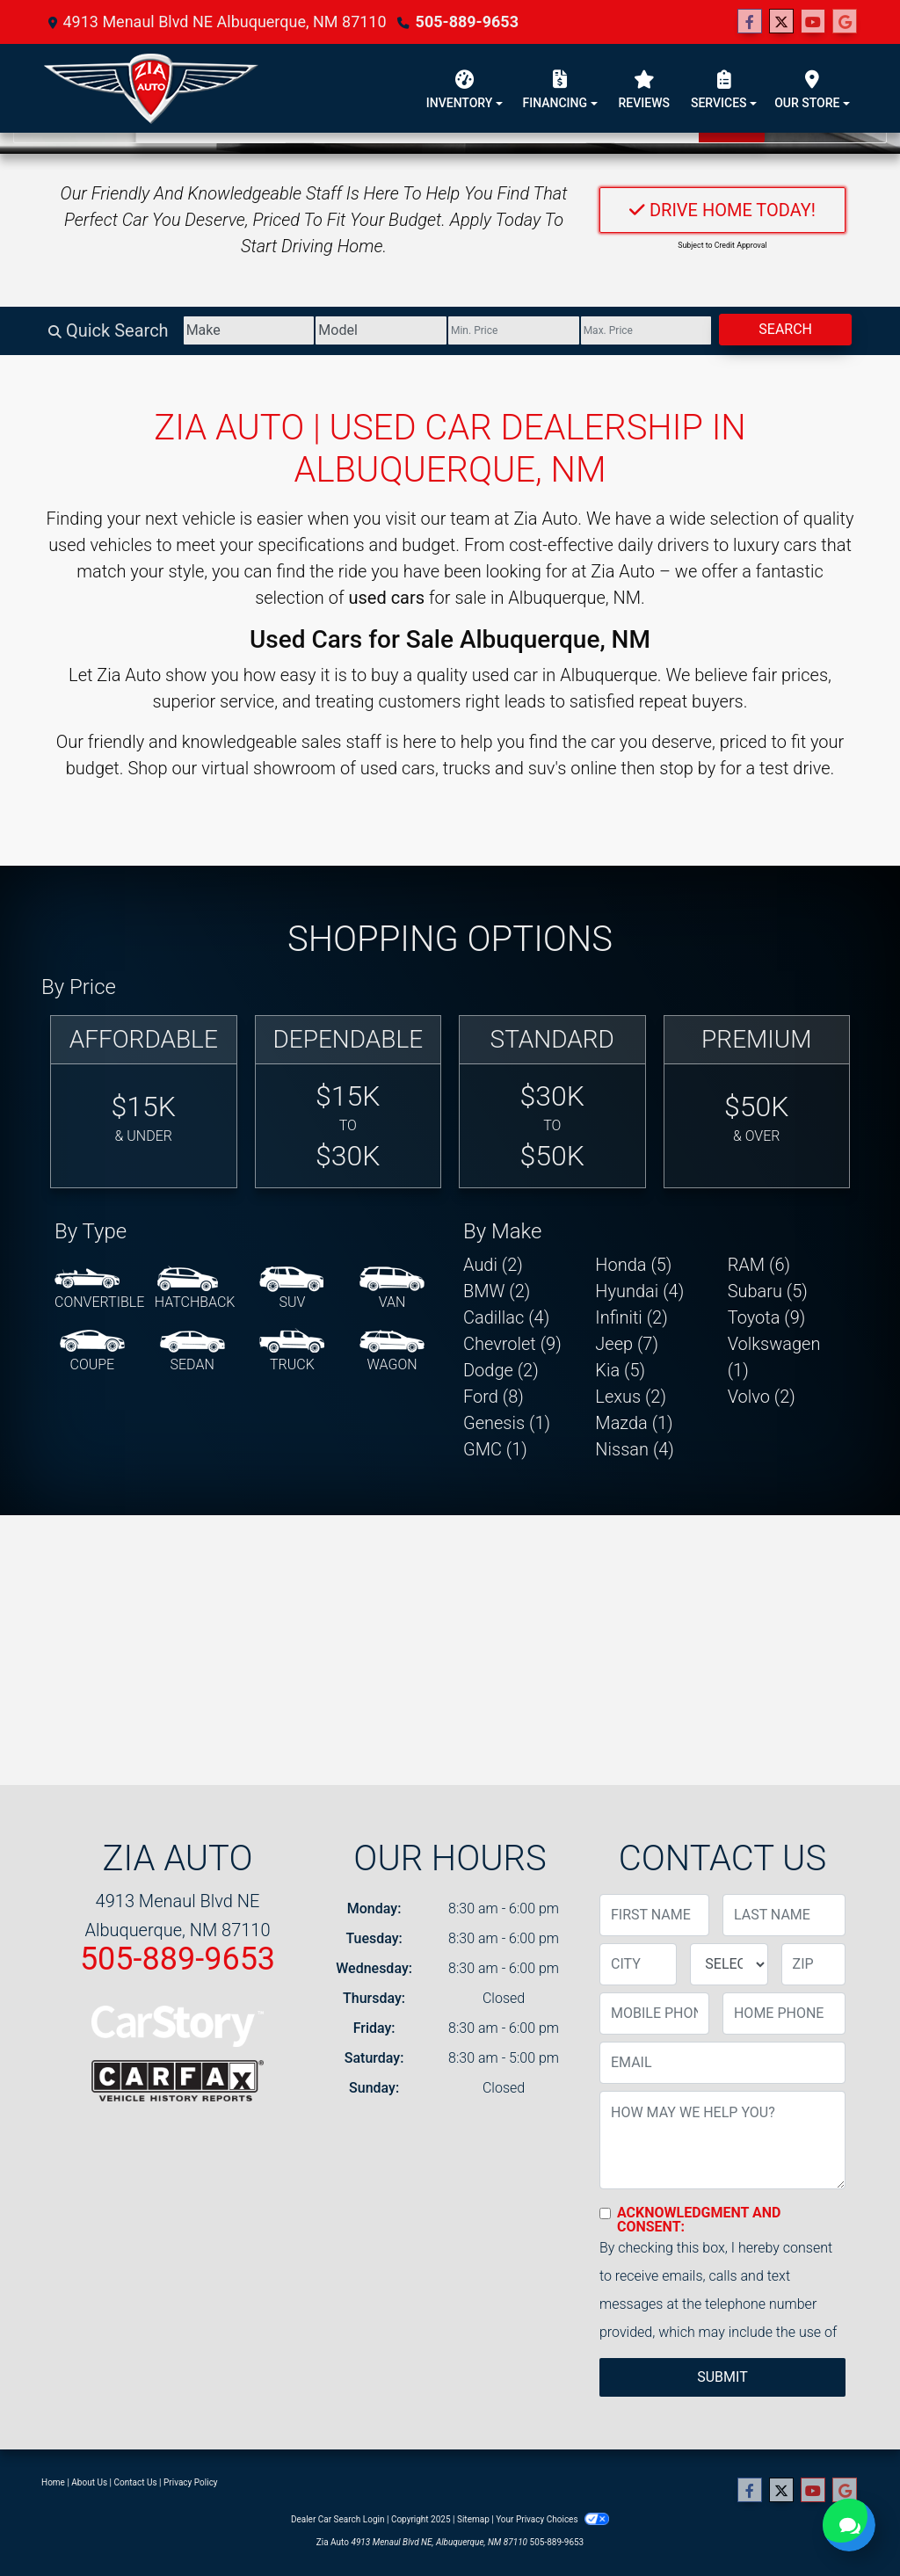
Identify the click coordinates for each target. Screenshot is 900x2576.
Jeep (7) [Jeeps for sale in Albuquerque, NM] (626, 1343)
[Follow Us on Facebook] (749, 22)
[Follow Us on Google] (844, 22)
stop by (687, 768)
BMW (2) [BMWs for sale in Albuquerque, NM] (496, 1291)
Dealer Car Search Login (338, 2519)
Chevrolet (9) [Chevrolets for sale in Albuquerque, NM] (512, 1343)
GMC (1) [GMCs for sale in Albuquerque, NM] (495, 1449)
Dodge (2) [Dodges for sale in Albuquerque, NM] (501, 1370)
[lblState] (728, 1964)
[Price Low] (513, 330)
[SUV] (291, 1289)
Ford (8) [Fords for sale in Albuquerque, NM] (493, 1396)
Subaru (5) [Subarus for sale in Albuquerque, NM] (768, 1291)
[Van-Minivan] (392, 1289)
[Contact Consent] (605, 2213)
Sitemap (473, 2519)
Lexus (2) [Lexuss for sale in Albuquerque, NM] (630, 1396)
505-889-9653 (467, 21)
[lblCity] (638, 1964)
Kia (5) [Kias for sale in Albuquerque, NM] (620, 1370)
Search (785, 329)
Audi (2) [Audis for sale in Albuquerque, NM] (493, 1264)
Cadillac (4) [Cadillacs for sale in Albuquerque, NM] (506, 1317)
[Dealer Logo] (151, 88)
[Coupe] (92, 1351)
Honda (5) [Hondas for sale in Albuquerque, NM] (633, 1264)
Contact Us (135, 2482)
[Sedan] (192, 1351)
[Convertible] (99, 1289)
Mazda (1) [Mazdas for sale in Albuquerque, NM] (633, 1422)
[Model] (381, 330)
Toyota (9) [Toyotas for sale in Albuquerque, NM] (767, 1317)
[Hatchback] (195, 1289)
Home (53, 2482)
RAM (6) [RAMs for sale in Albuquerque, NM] (759, 1264)
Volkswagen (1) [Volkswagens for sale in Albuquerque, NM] (774, 1357)
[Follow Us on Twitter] (781, 22)
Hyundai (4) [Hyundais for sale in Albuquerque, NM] (639, 1291)
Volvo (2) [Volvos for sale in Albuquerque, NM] (761, 1396)
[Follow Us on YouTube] (813, 22)
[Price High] (646, 330)
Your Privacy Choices (552, 2519)
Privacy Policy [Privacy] (190, 2482)
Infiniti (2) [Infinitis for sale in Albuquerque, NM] (631, 1317)
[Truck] (291, 1351)
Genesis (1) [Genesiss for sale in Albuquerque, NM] (506, 1422)
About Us (89, 2482)
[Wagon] (392, 1351)
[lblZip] (813, 1964)
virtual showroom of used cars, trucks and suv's (383, 768)
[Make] (249, 330)
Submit (722, 2377)
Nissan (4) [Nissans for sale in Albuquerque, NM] (634, 1449)
